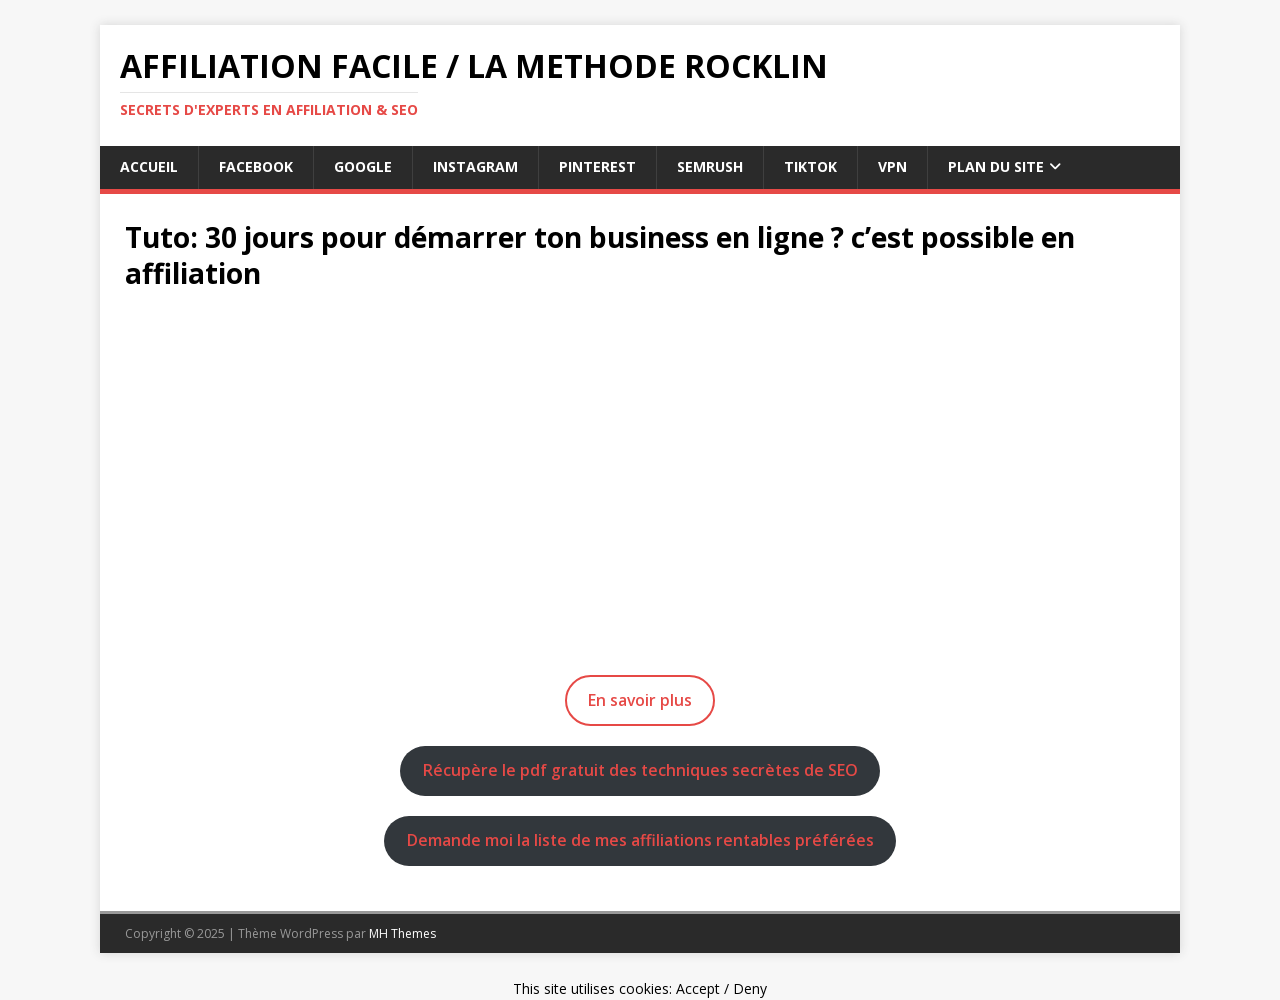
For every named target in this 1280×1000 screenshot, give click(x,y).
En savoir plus (640, 700)
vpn (892, 166)
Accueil (149, 166)
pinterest (597, 166)
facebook (256, 166)
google (363, 166)
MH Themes (402, 933)
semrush (710, 166)
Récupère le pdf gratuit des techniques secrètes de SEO (640, 770)
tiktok (810, 166)
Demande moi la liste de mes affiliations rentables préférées (640, 840)
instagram (475, 166)
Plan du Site (996, 166)
